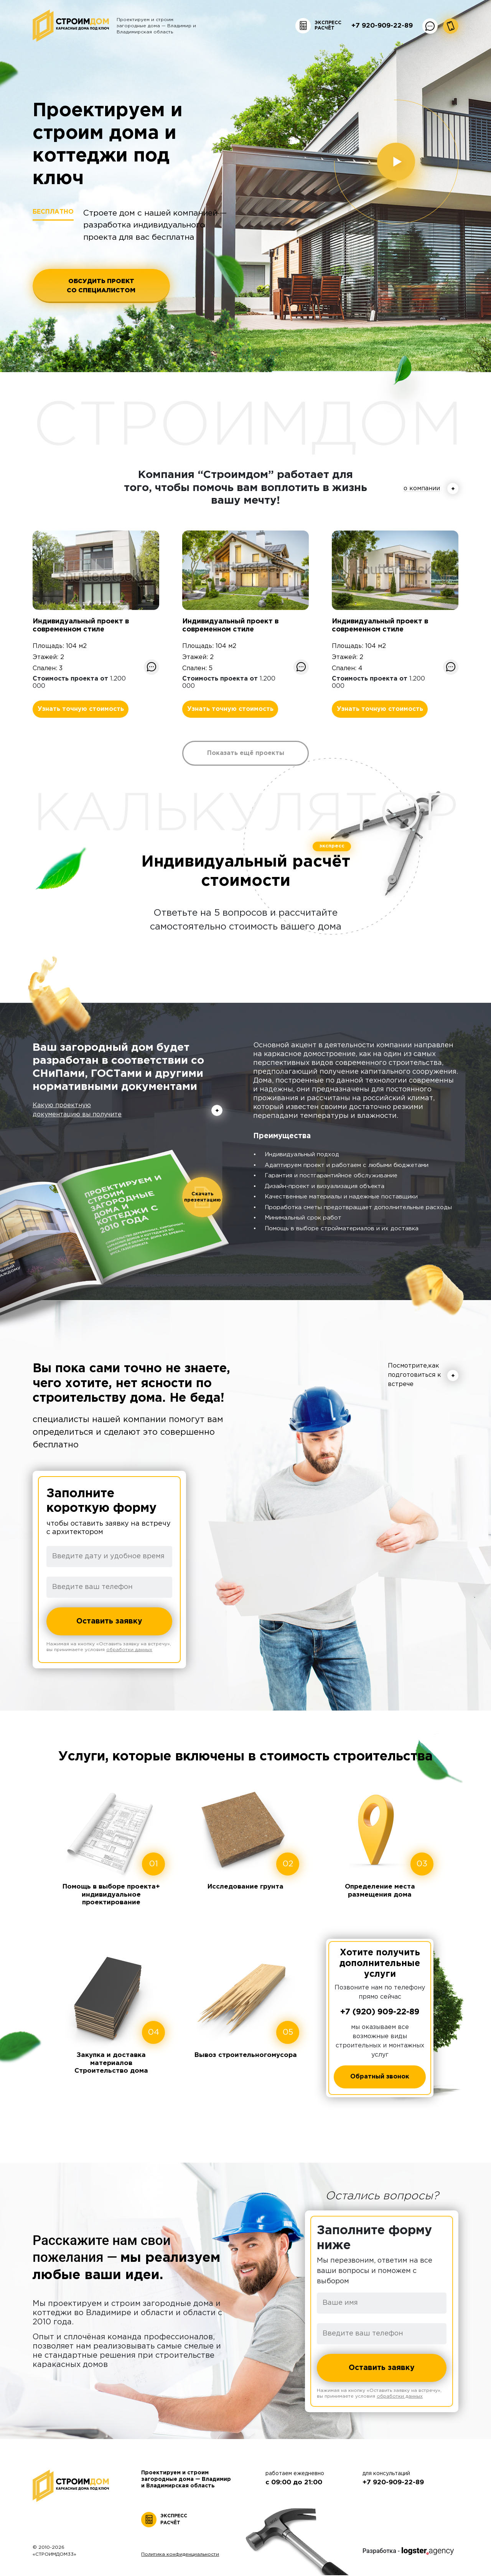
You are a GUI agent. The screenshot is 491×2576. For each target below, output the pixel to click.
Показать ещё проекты (245, 753)
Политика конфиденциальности (180, 2555)
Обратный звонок (379, 2077)
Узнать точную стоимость (81, 709)
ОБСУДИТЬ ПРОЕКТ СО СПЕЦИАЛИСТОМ (103, 286)
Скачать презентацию (202, 1197)
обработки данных (129, 1650)
